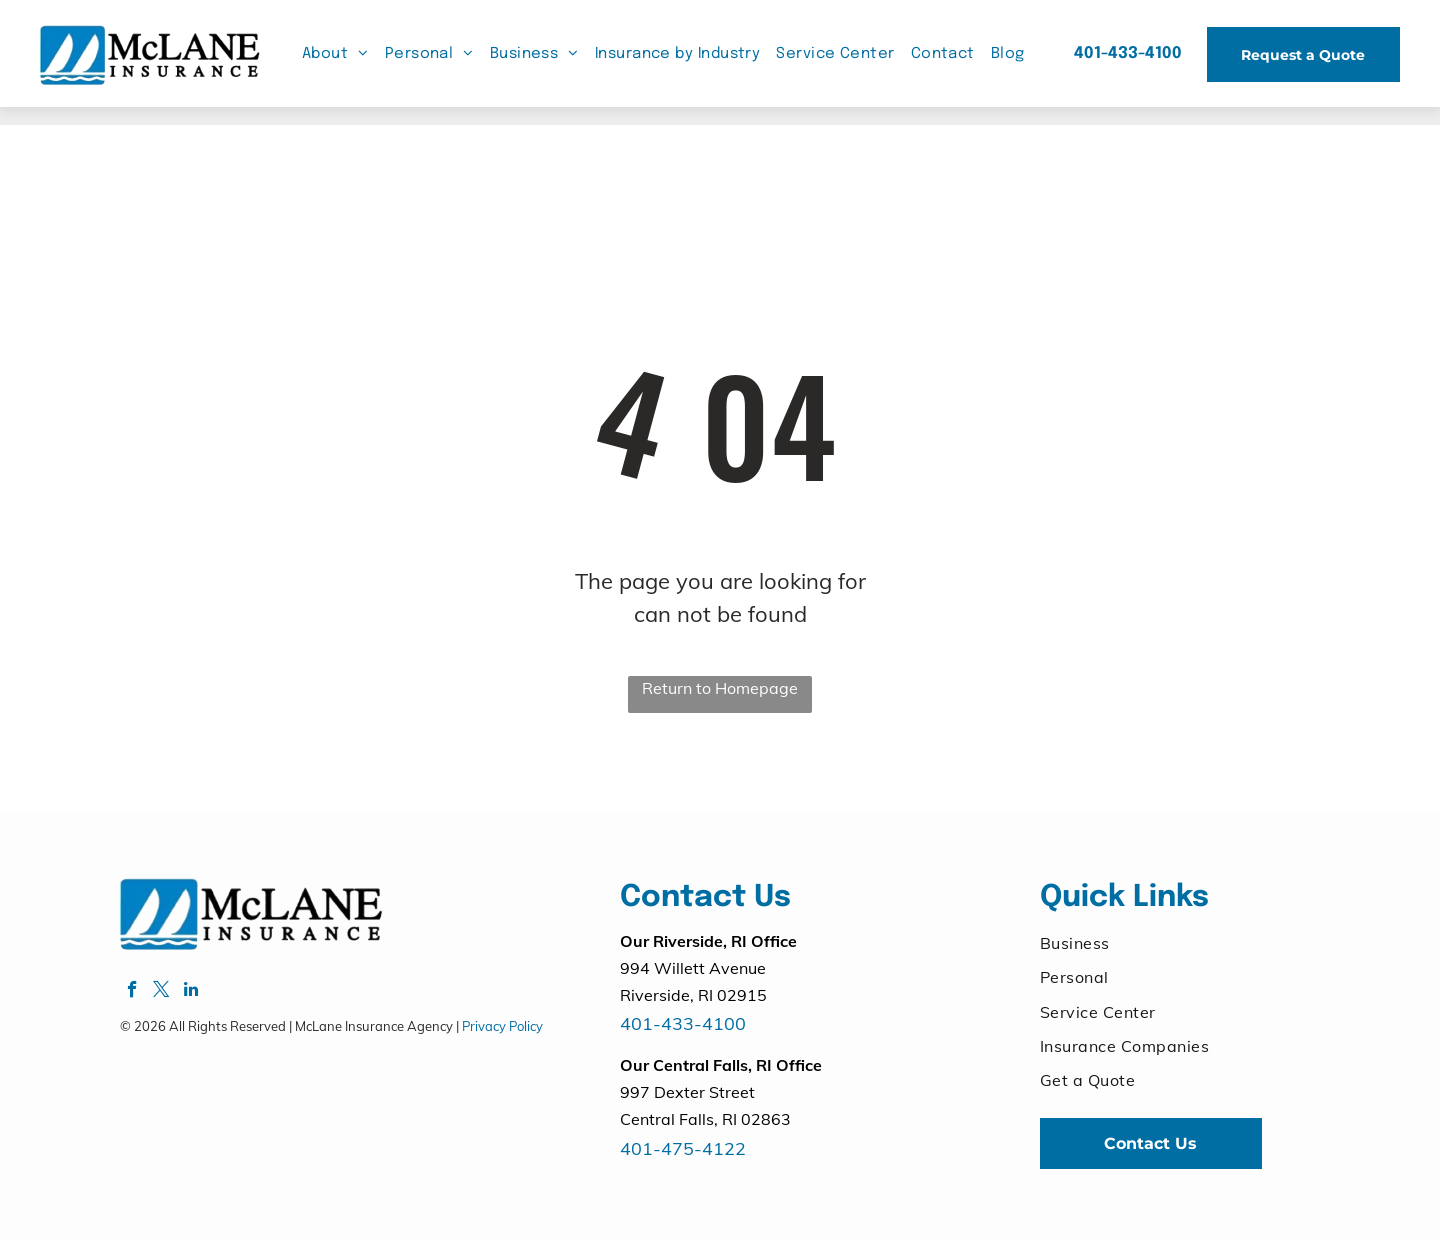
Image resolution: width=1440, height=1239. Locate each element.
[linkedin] (190, 992)
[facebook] (132, 992)
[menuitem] (335, 54)
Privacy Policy (502, 1026)
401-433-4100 (683, 1023)
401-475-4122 (683, 1148)
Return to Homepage (720, 688)
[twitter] (161, 992)
